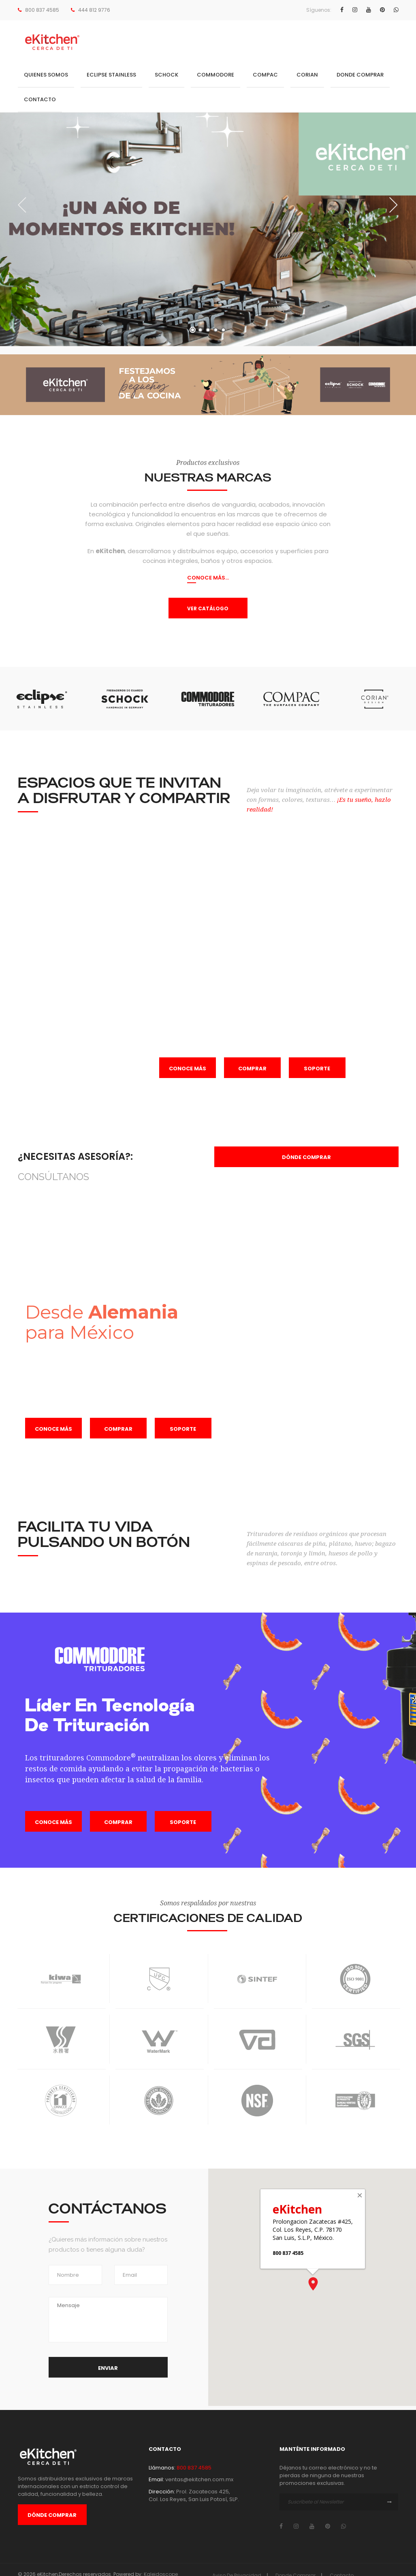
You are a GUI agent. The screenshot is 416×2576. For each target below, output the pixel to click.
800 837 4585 (42, 9)
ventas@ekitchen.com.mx (199, 2479)
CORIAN (307, 75)
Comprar (252, 1068)
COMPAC (265, 75)
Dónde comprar (306, 1157)
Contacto (40, 99)
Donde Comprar (360, 75)
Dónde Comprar (52, 2515)
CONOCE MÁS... (208, 578)
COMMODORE (215, 75)
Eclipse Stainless (111, 75)
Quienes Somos (46, 75)
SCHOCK (166, 75)
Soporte (317, 1068)
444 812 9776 (94, 9)
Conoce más (187, 1068)
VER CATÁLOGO (207, 608)
